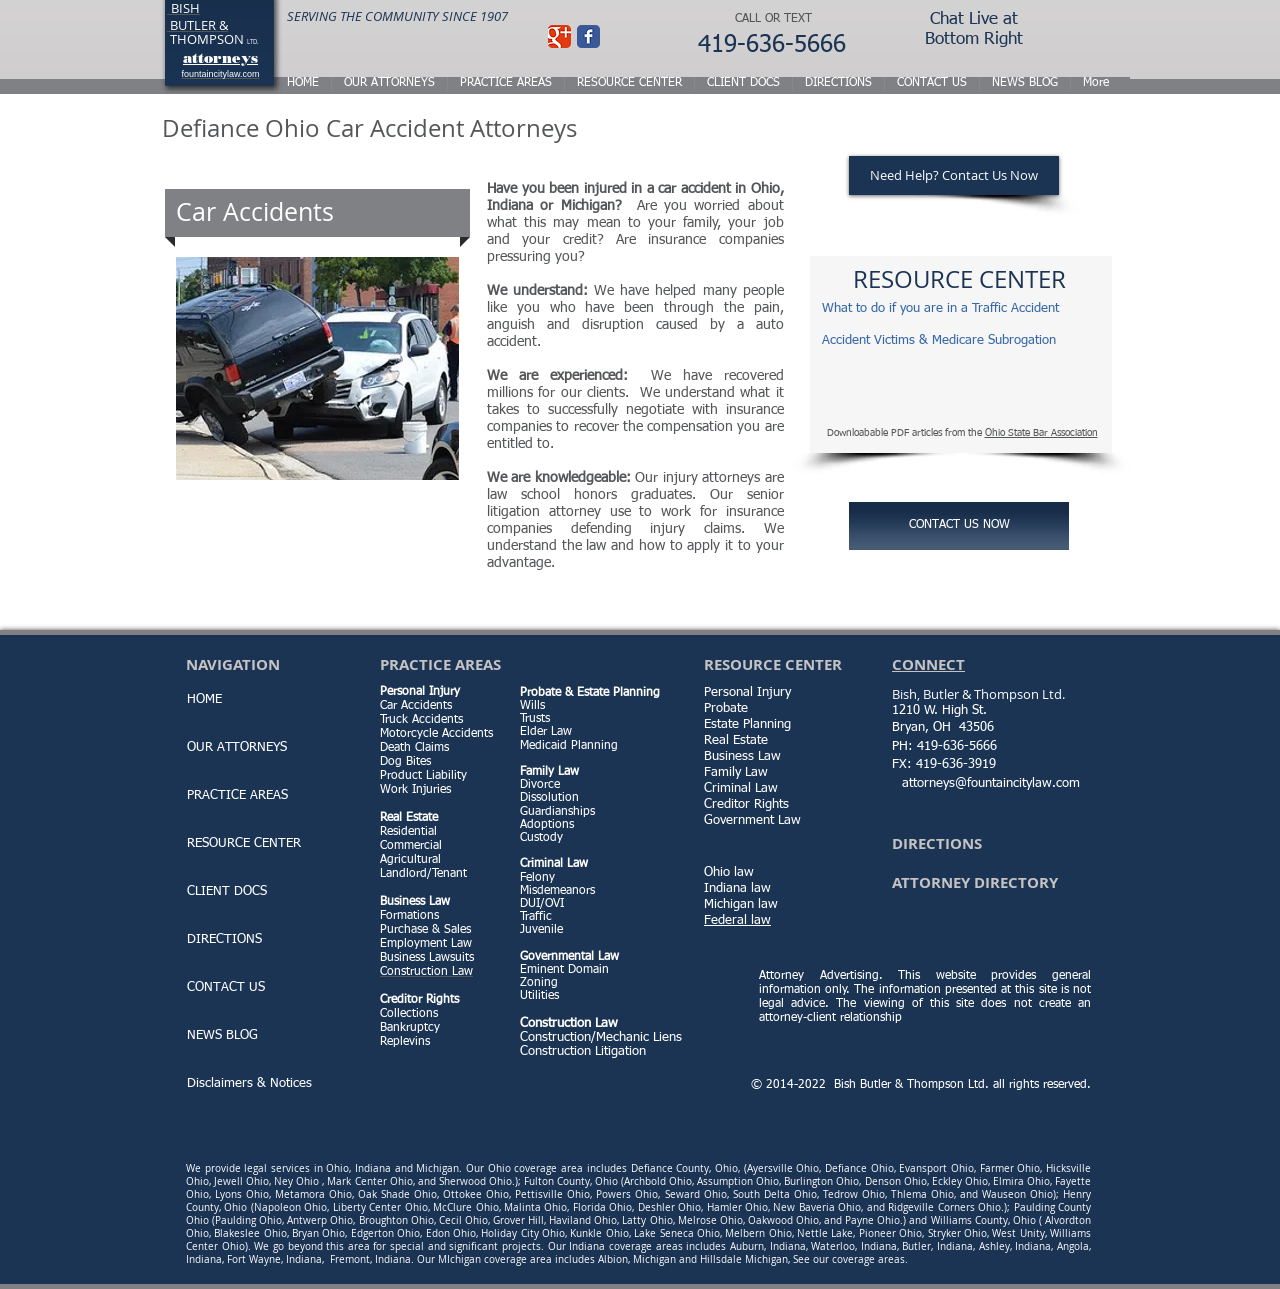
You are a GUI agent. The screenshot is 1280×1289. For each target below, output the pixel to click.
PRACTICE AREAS (237, 795)
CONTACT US (226, 987)
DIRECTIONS (224, 939)
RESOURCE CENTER (244, 843)
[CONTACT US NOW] (959, 526)
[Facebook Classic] (588, 36)
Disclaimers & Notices (249, 1083)
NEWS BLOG (222, 1035)
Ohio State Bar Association (1041, 433)
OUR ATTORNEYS (237, 747)
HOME (204, 699)
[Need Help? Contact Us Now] (954, 175)
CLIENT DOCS (227, 891)
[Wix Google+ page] (559, 36)
